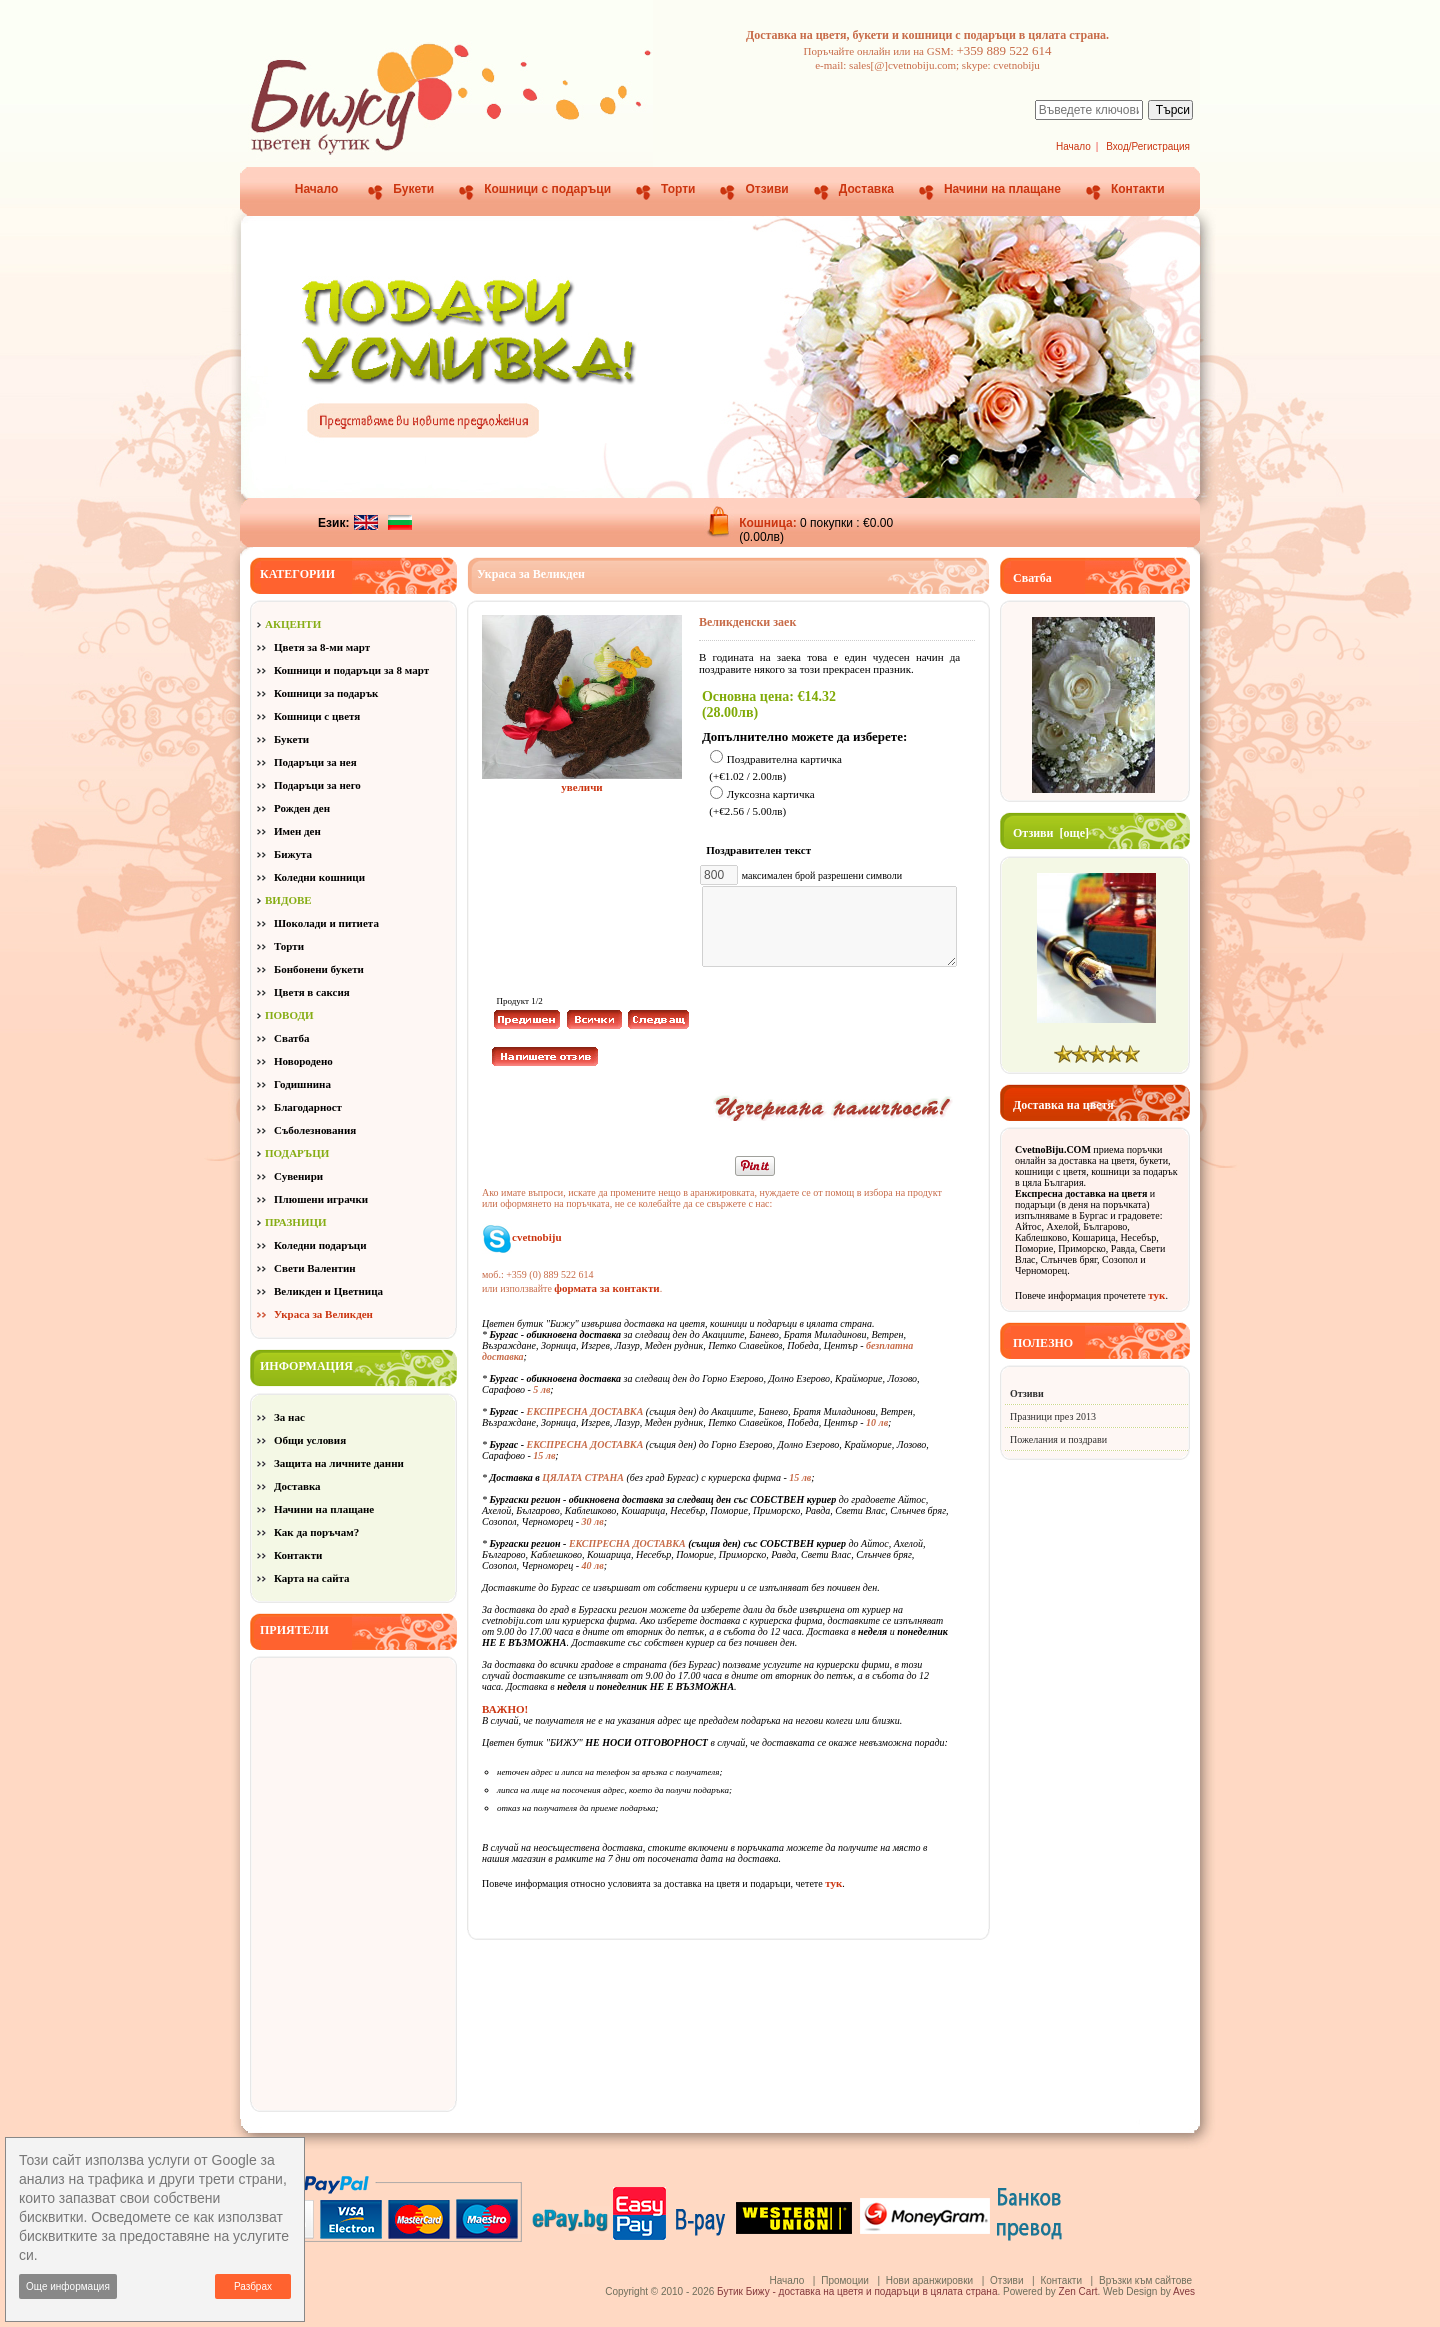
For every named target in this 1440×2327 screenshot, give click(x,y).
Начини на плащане (1002, 189)
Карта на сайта (312, 1578)
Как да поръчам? (316, 1532)
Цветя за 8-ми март (322, 647)
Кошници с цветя (317, 716)
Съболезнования (315, 1130)
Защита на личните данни (339, 1463)
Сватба (292, 1038)
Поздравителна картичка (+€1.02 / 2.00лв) (775, 767)
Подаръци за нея (315, 762)
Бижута (293, 854)
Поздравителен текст (762, 850)
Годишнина (302, 1084)
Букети (413, 189)
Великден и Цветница (328, 1291)
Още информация (68, 2286)
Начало (1073, 146)
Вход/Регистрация (1148, 146)
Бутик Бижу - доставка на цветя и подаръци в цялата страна (857, 2291)
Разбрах (253, 2286)
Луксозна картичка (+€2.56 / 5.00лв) (761, 803)
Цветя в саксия (312, 992)
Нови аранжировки (929, 2280)
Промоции (845, 2280)
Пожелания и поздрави (1058, 1439)
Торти (678, 189)
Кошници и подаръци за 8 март (351, 670)
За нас (289, 1417)
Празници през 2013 (1053, 1416)
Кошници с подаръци (547, 189)
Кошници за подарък (326, 693)
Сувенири (298, 1176)
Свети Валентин (315, 1268)
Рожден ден (302, 808)
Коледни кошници (319, 877)
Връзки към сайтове (1145, 2280)
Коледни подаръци (320, 1245)
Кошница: (769, 523)
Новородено (303, 1061)
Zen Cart (1078, 2291)
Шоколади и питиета (326, 923)
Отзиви (766, 189)
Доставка (866, 189)
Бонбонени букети (319, 969)
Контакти (1138, 189)
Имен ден (297, 831)
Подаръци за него (317, 785)
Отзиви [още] (1051, 833)
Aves (1184, 2291)
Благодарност (308, 1107)
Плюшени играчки (321, 1199)
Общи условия (310, 1440)
